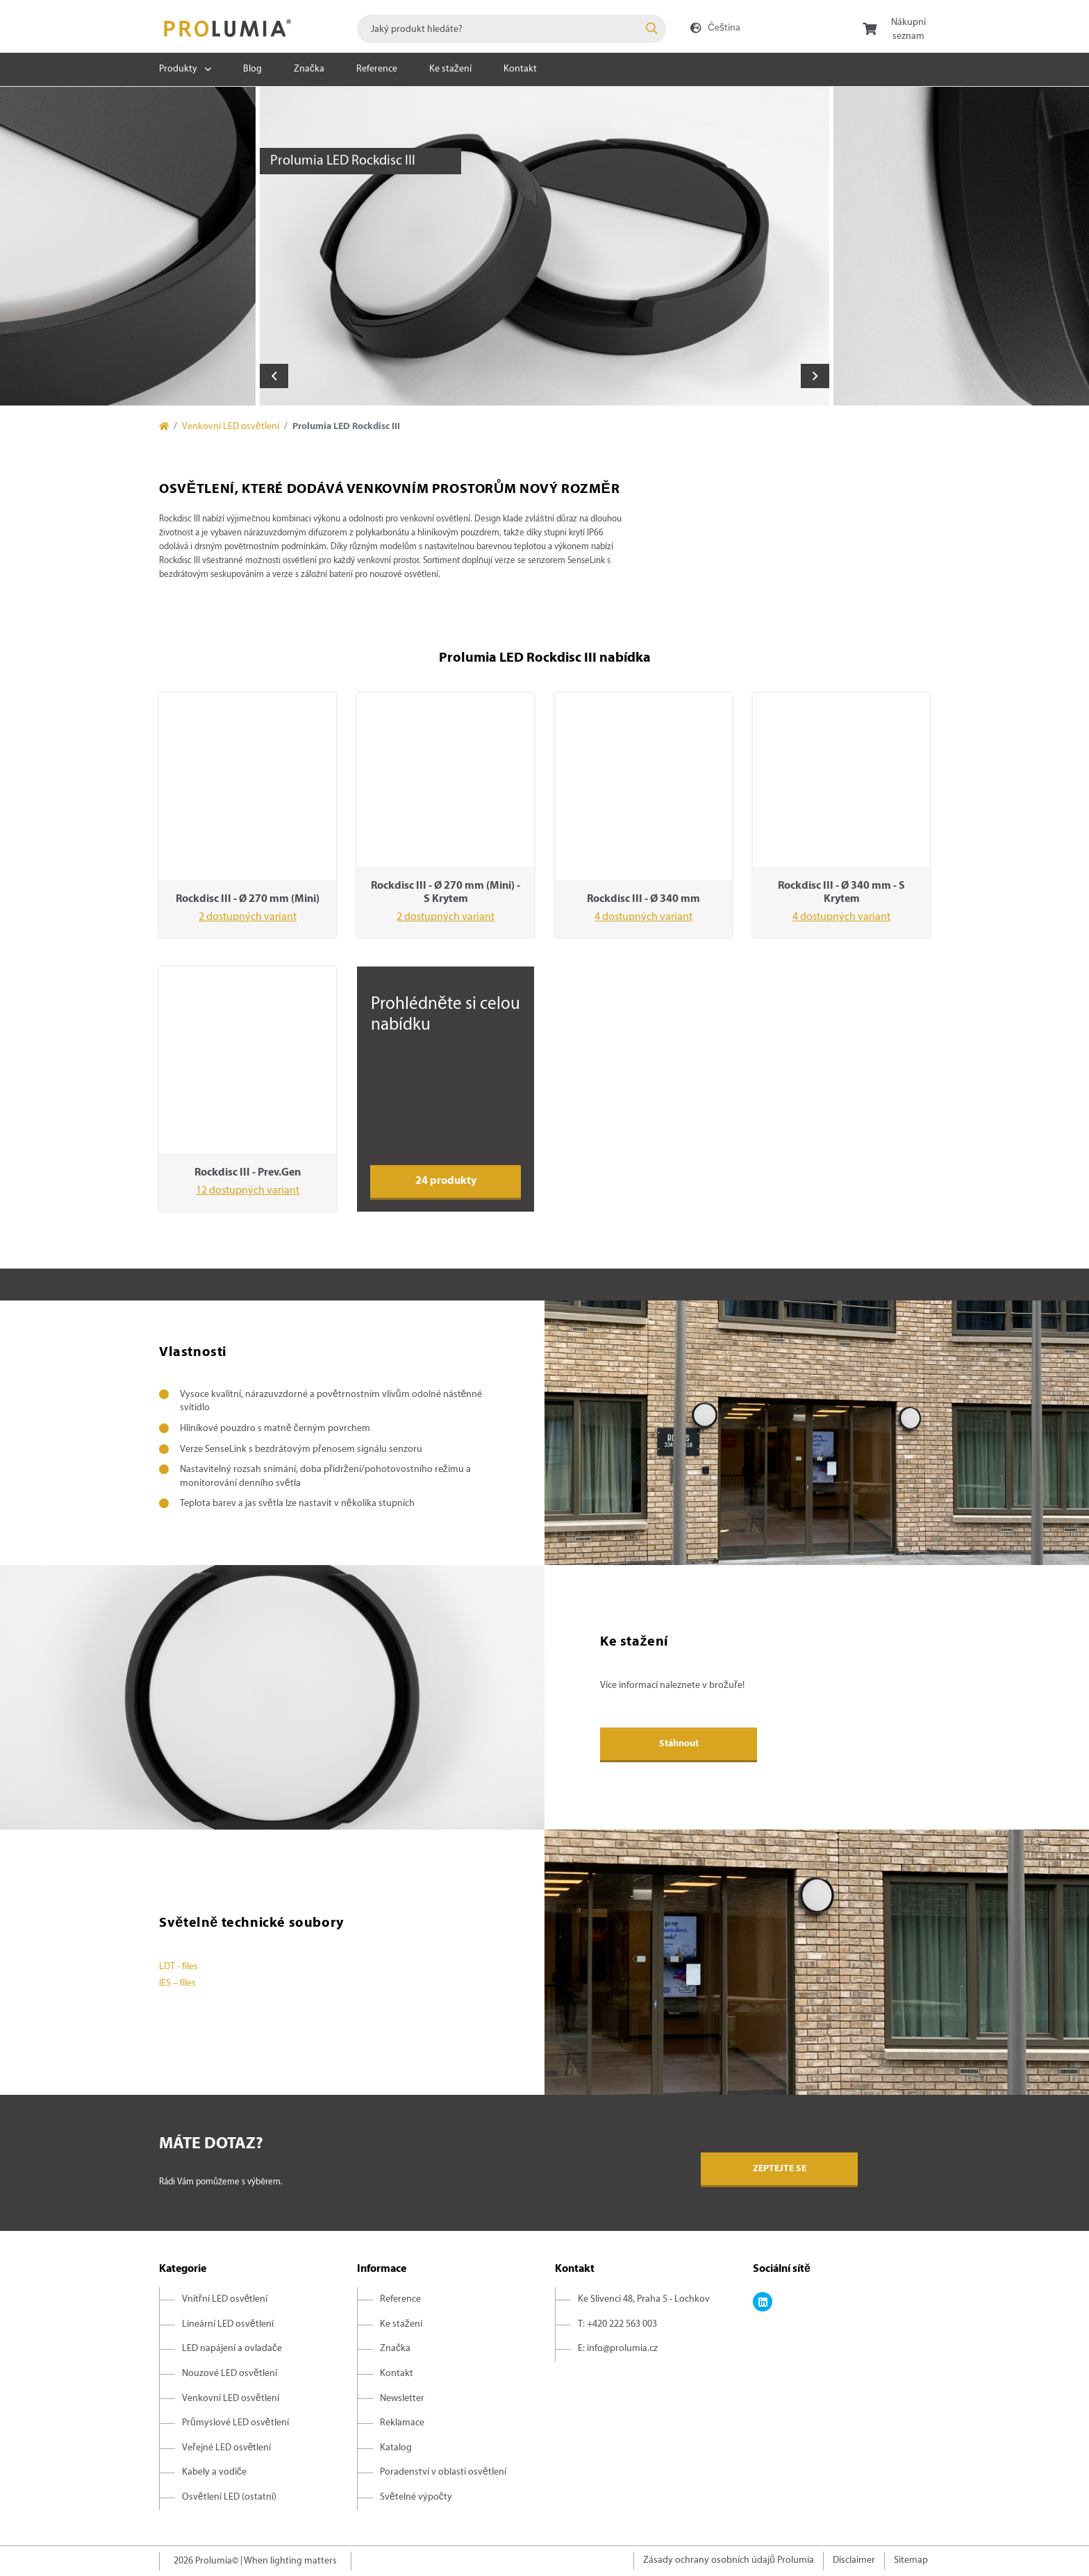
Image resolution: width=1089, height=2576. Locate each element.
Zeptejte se (779, 2169)
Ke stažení (450, 69)
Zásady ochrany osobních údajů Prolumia (728, 2560)
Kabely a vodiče (214, 2472)
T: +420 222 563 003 (617, 2324)
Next (815, 376)
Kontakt (520, 69)
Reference (376, 69)
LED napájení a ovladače (232, 2348)
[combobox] (511, 29)
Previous (274, 376)
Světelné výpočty (416, 2497)
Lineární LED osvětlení (228, 2324)
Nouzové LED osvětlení (229, 2373)
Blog (252, 69)
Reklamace (402, 2423)
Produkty (178, 69)
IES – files (177, 1983)
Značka (309, 69)
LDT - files (178, 1967)
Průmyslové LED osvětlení (235, 2423)
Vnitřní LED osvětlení (224, 2299)
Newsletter (402, 2398)
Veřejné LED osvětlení (226, 2448)
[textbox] (511, 29)
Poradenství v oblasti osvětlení (443, 2472)
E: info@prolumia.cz (618, 2348)
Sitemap (911, 2560)
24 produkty (445, 1181)
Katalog (396, 2448)
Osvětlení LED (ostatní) (229, 2497)
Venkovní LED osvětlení (230, 426)
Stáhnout (679, 1744)
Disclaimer (854, 2560)
